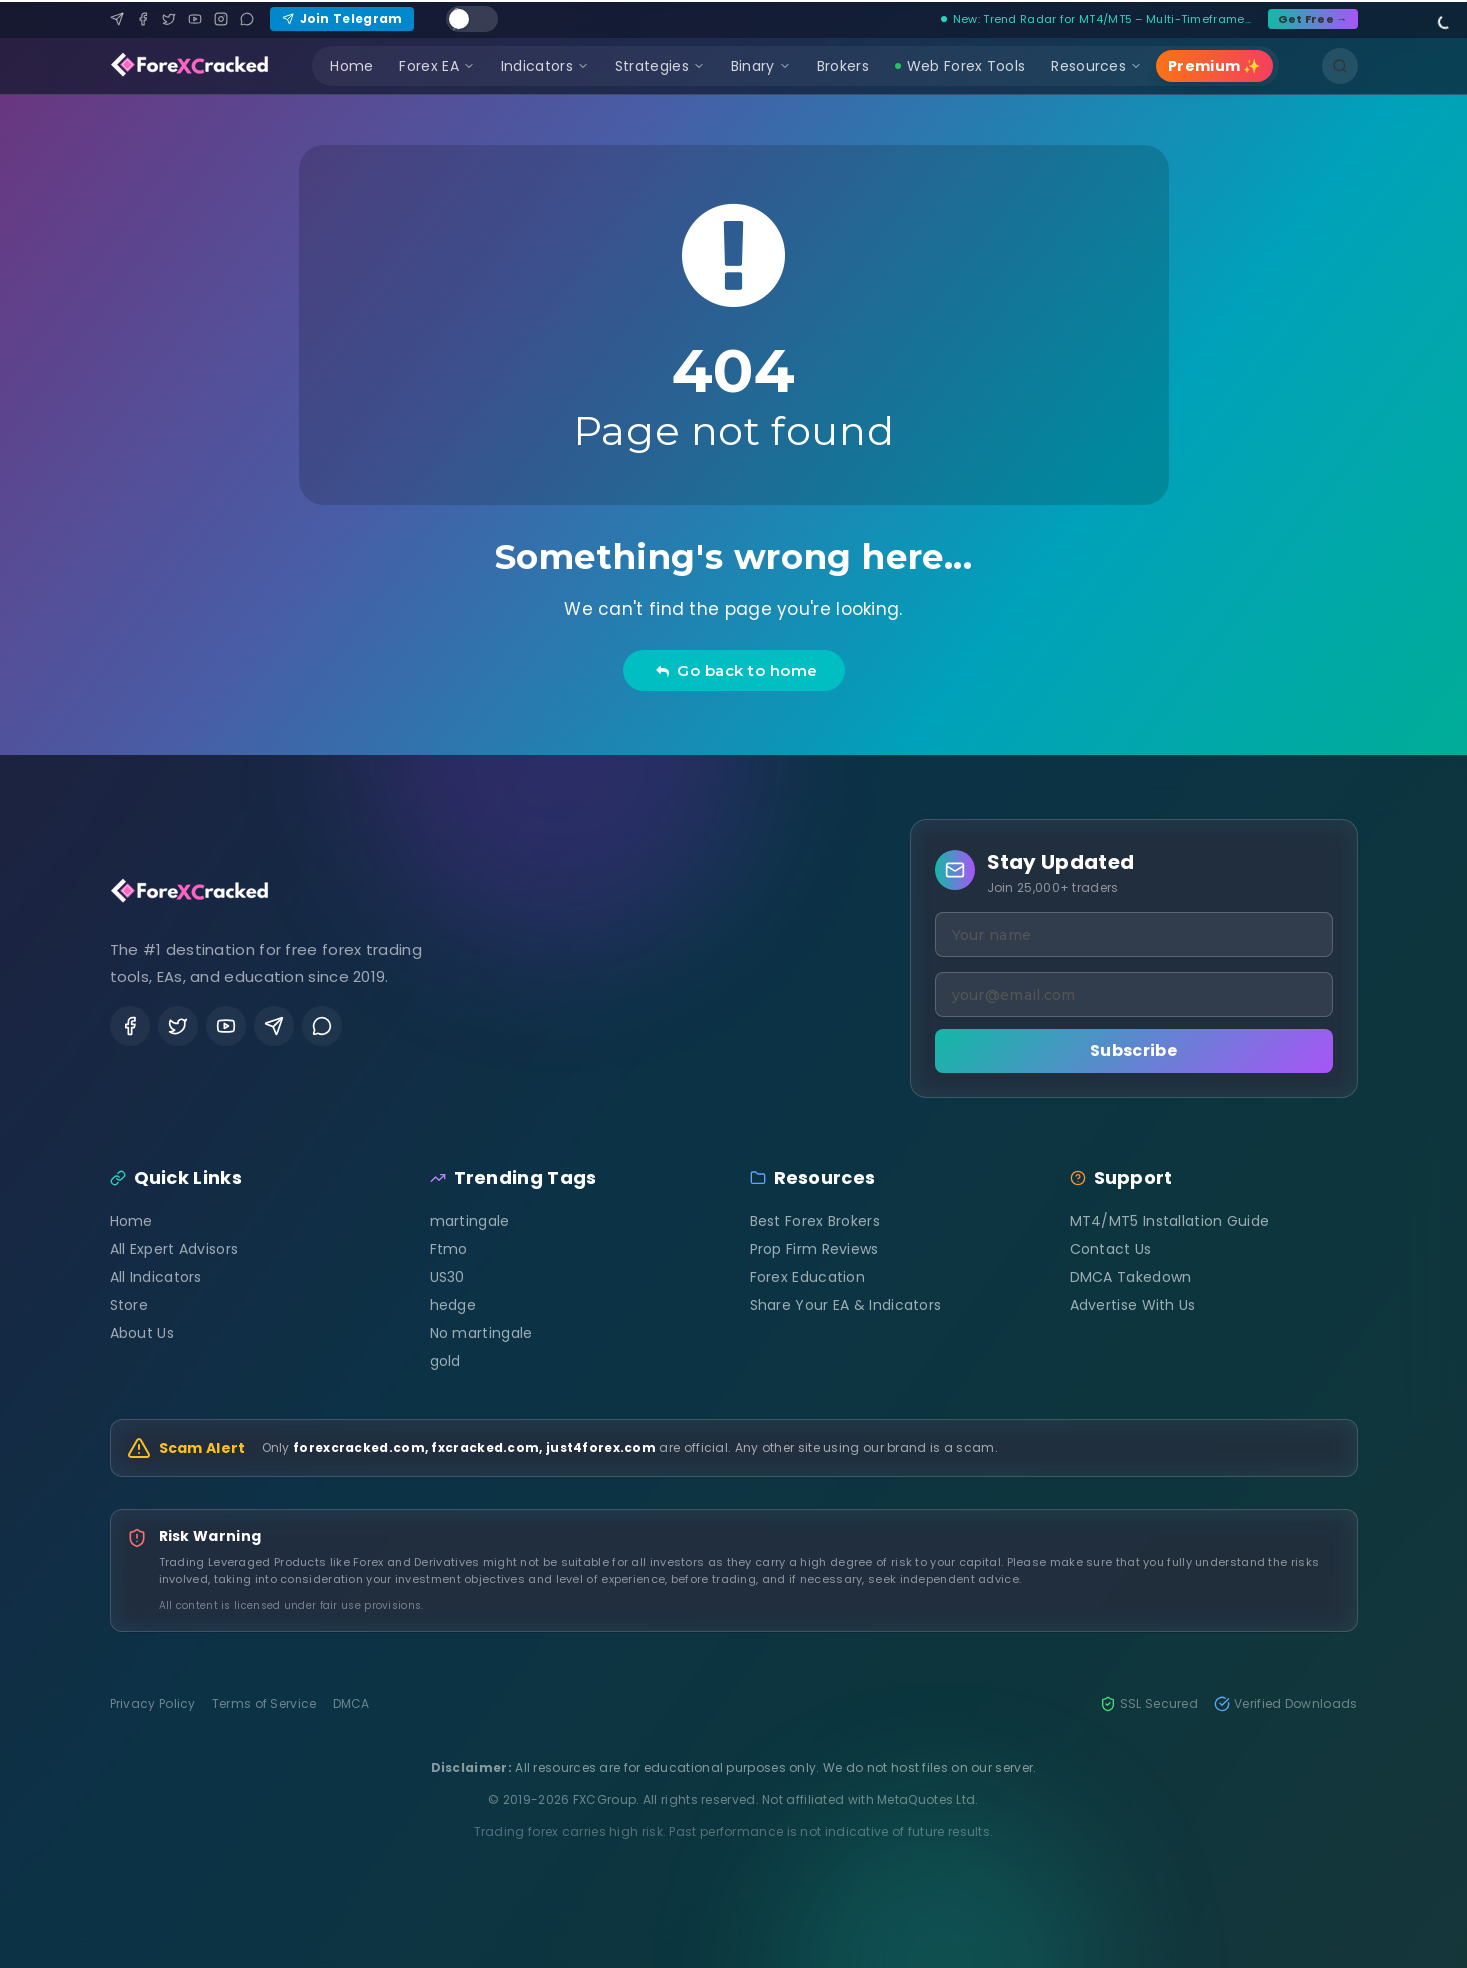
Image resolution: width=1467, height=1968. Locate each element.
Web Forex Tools (960, 66)
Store (129, 1305)
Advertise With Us (1133, 1305)
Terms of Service (264, 1704)
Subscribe (1133, 1050)
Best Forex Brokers (815, 1221)
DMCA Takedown (1131, 1277)
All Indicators (156, 1277)
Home (351, 66)
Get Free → (1313, 19)
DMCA (351, 1704)
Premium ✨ (1214, 66)
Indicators (545, 66)
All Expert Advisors (174, 1249)
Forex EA (436, 66)
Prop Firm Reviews (814, 1249)
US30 (447, 1277)
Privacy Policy (153, 1704)
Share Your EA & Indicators (846, 1305)
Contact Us (1111, 1249)
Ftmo (449, 1249)
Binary (761, 66)
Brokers (843, 66)
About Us (142, 1333)
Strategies (660, 66)
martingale (470, 1221)
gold (445, 1361)
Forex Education (808, 1277)
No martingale (481, 1333)
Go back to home (736, 670)
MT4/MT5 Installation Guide (1170, 1221)
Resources (1096, 66)
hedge (453, 1305)
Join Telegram (342, 18)
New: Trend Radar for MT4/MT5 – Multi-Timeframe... (1096, 19)
